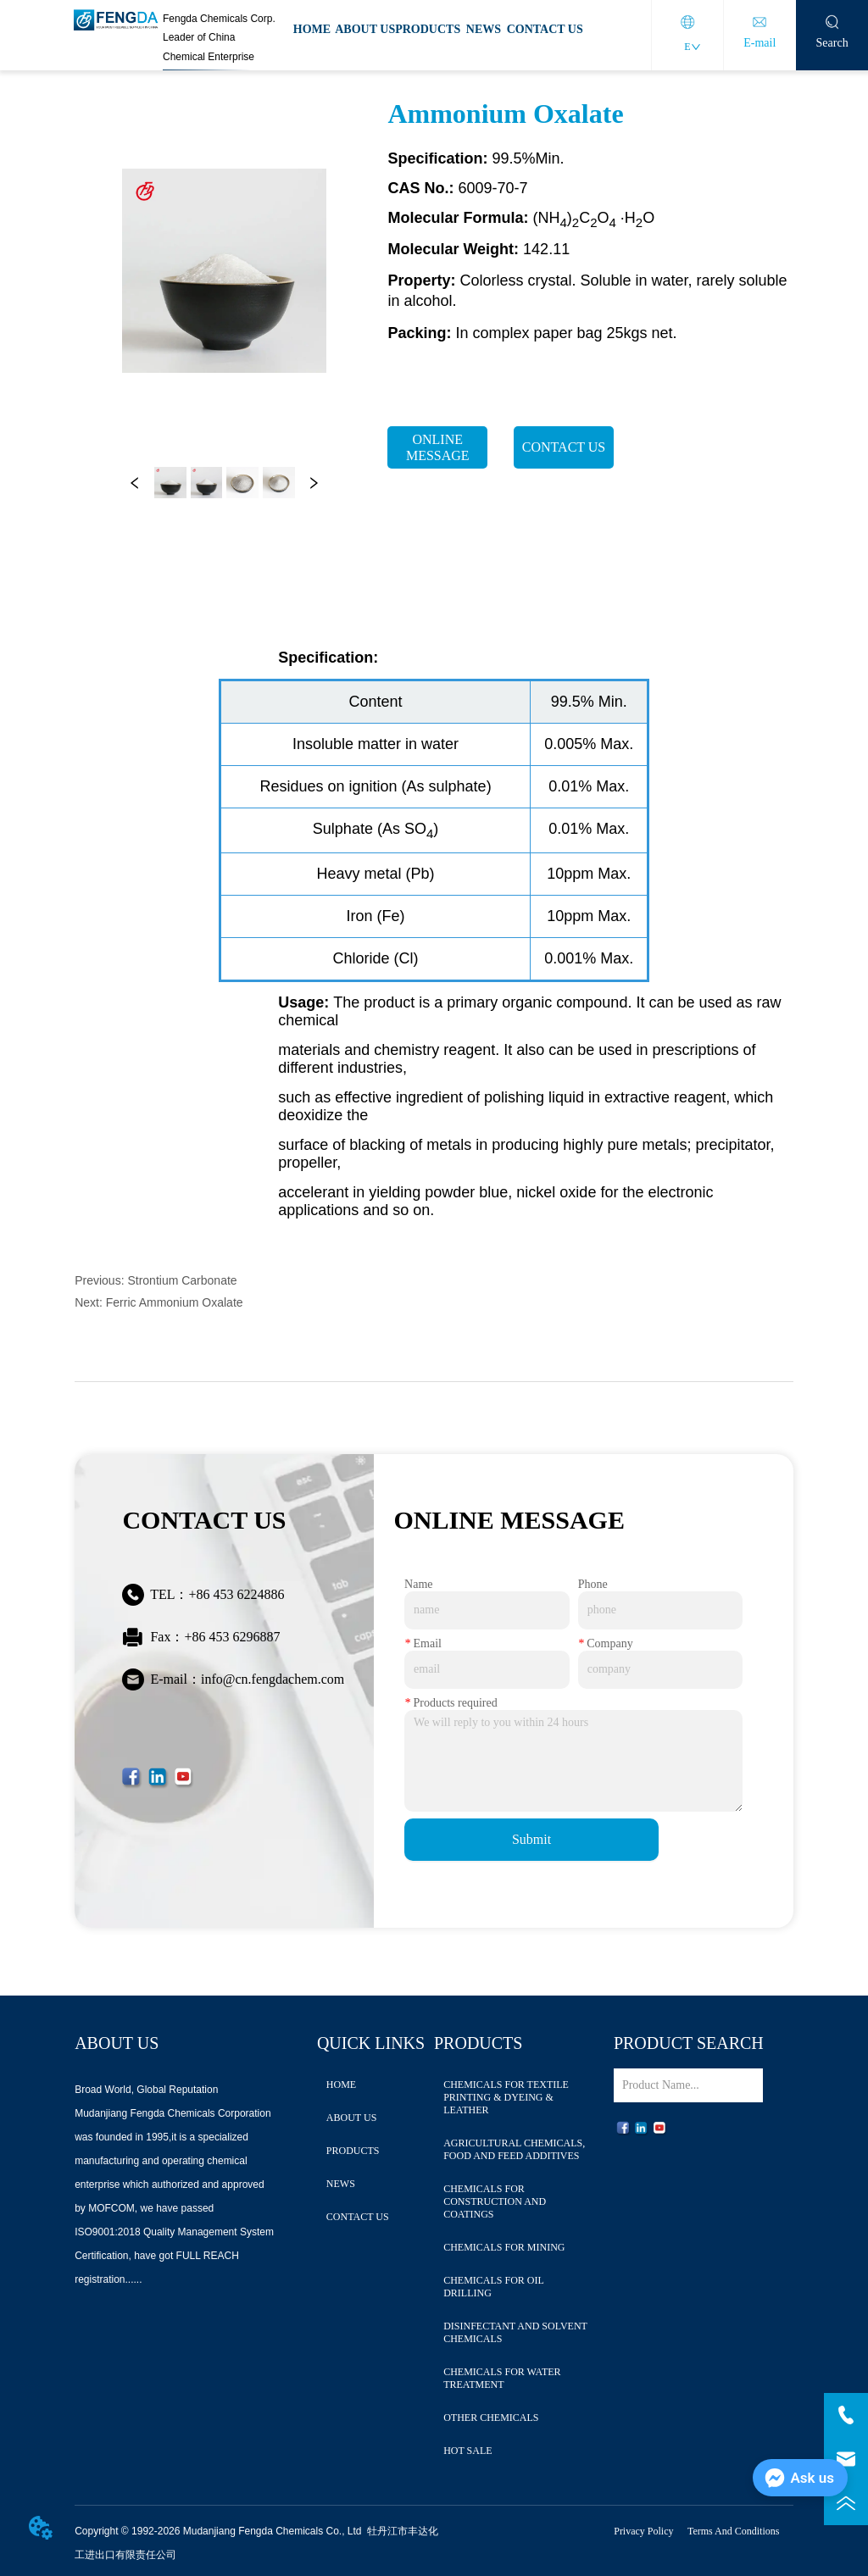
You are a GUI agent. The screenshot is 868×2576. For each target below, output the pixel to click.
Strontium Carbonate (181, 1280)
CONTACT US (545, 29)
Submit (531, 1839)
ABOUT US (365, 29)
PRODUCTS (427, 29)
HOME (312, 29)
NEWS (483, 29)
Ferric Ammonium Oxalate (174, 1302)
